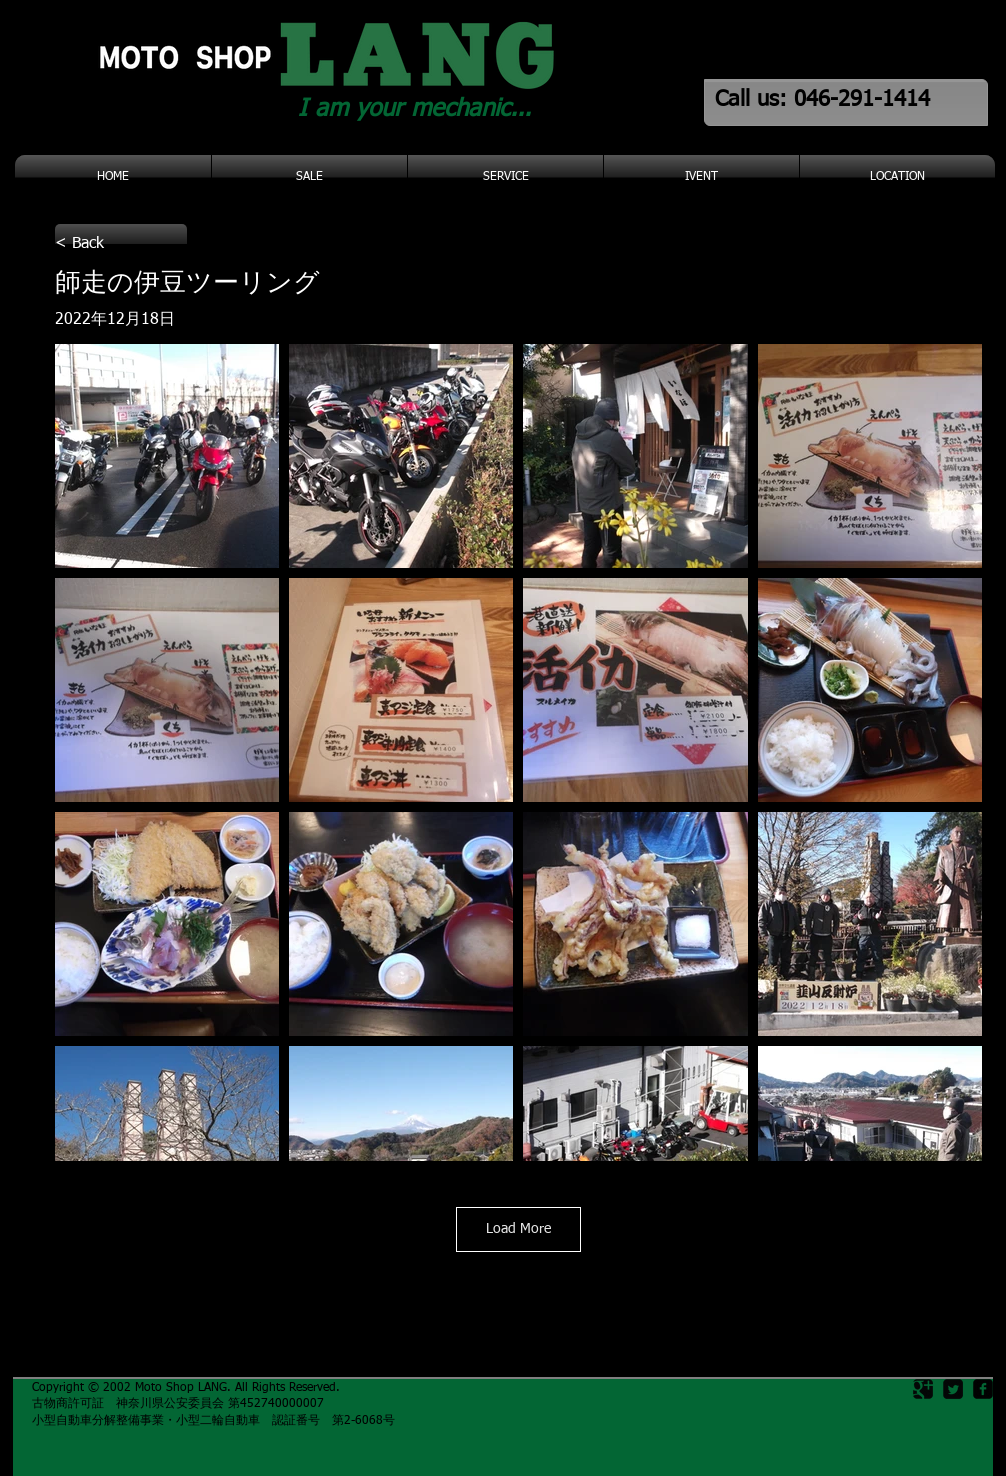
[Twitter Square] (953, 1389)
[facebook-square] (983, 1389)
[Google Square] (923, 1389)
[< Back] (121, 244)
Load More (518, 1229)
